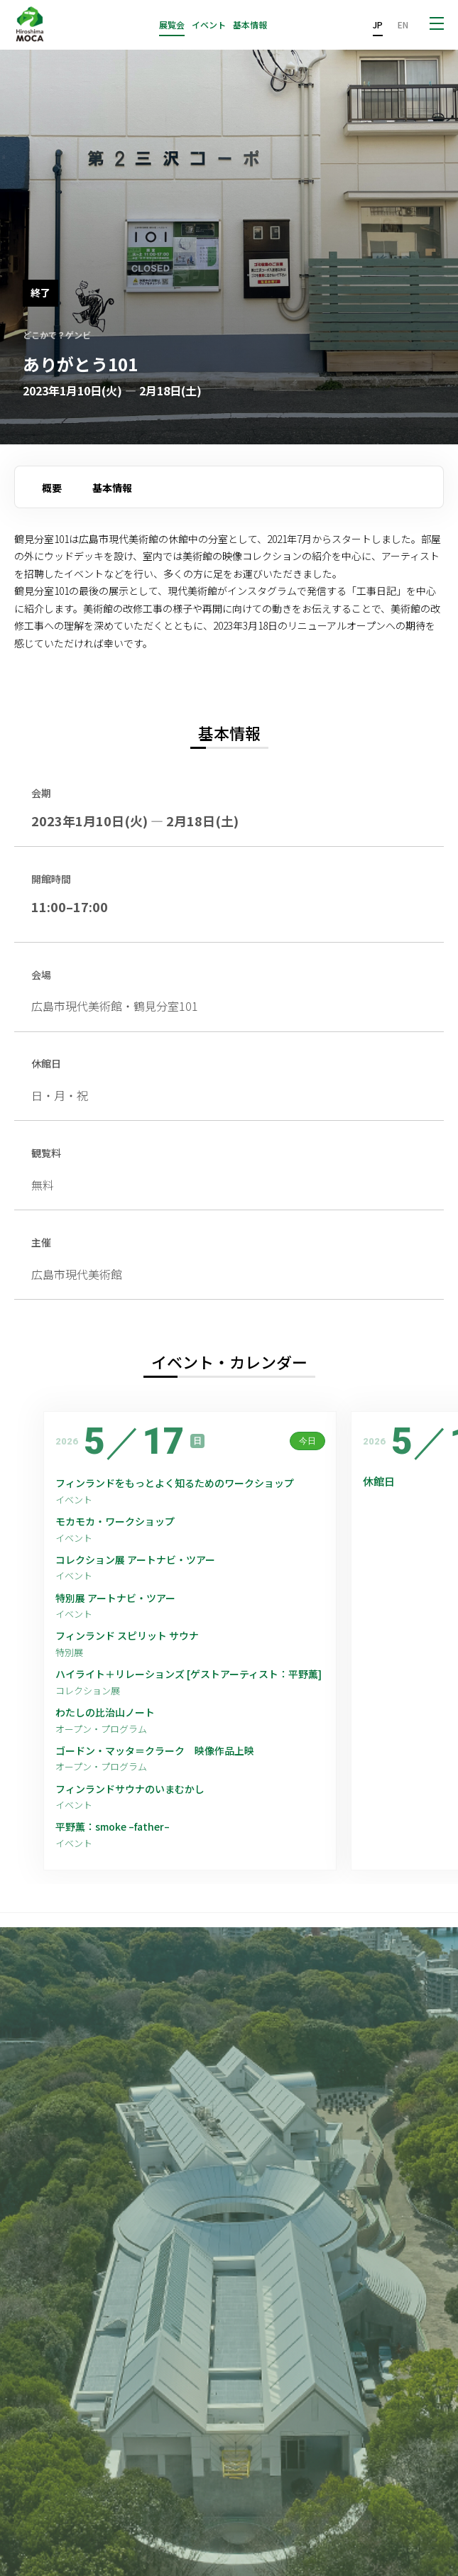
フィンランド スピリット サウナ (127, 1636)
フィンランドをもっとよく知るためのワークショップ (174, 1483)
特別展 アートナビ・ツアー (120, 1598)
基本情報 (250, 25)
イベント (209, 25)
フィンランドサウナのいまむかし (130, 1789)
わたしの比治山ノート (105, 1712)
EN (403, 24)
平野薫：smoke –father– (112, 1827)
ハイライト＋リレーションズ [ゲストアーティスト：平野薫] (188, 1674)
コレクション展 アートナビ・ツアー (140, 1560)
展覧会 (172, 25)
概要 (52, 488)
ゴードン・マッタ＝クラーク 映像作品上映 (154, 1751)
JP (378, 24)
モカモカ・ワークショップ (115, 1521)
